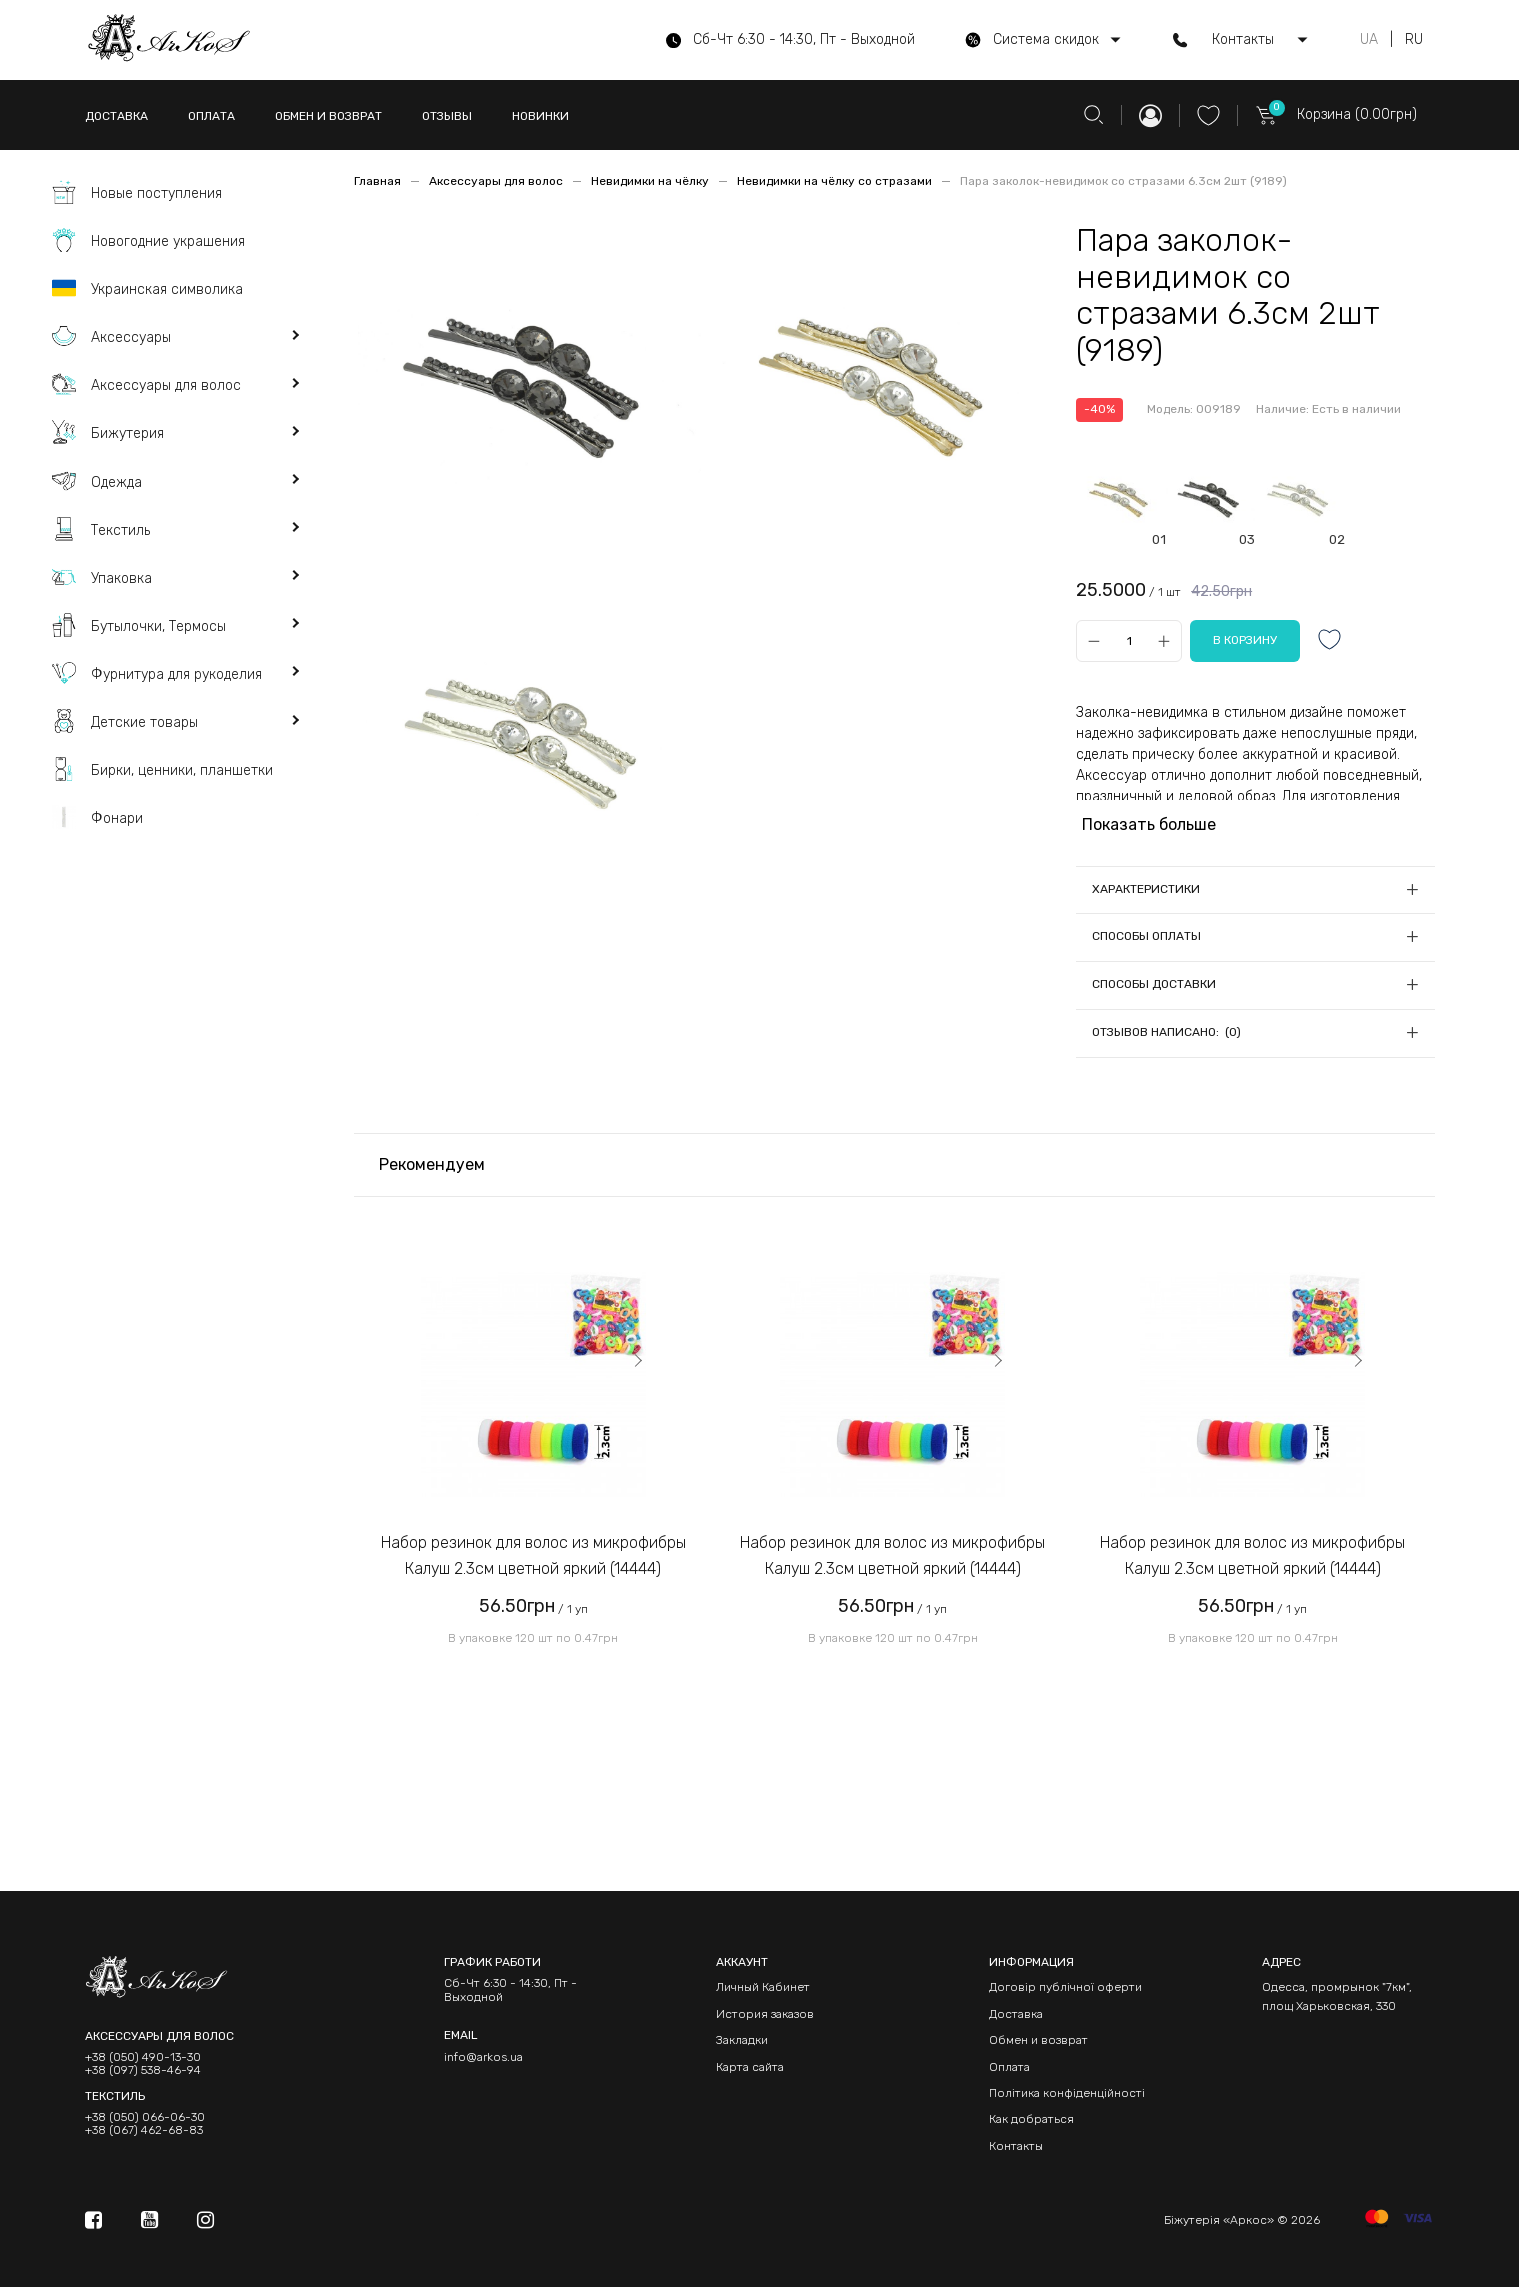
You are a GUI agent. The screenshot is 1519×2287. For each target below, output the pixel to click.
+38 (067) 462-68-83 (144, 2130)
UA (1369, 40)
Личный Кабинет (763, 1987)
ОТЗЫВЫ (447, 116)
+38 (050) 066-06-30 (145, 2117)
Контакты (1016, 2146)
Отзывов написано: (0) (1166, 1032)
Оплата (1009, 2067)
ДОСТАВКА (116, 116)
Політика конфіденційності (1067, 2093)
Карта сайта (750, 2067)
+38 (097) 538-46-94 (143, 2070)
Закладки (742, 2040)
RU (1414, 40)
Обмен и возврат (1038, 2040)
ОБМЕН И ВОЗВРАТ (328, 116)
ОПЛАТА (211, 116)
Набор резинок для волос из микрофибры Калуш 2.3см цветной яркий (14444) (533, 1555)
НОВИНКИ (540, 116)
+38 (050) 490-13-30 (143, 2057)
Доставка (1016, 2014)
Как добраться (1031, 2119)
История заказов (765, 2014)
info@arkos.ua (483, 2057)
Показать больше (1149, 824)
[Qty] (1128, 641)
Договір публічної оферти (1065, 1987)
